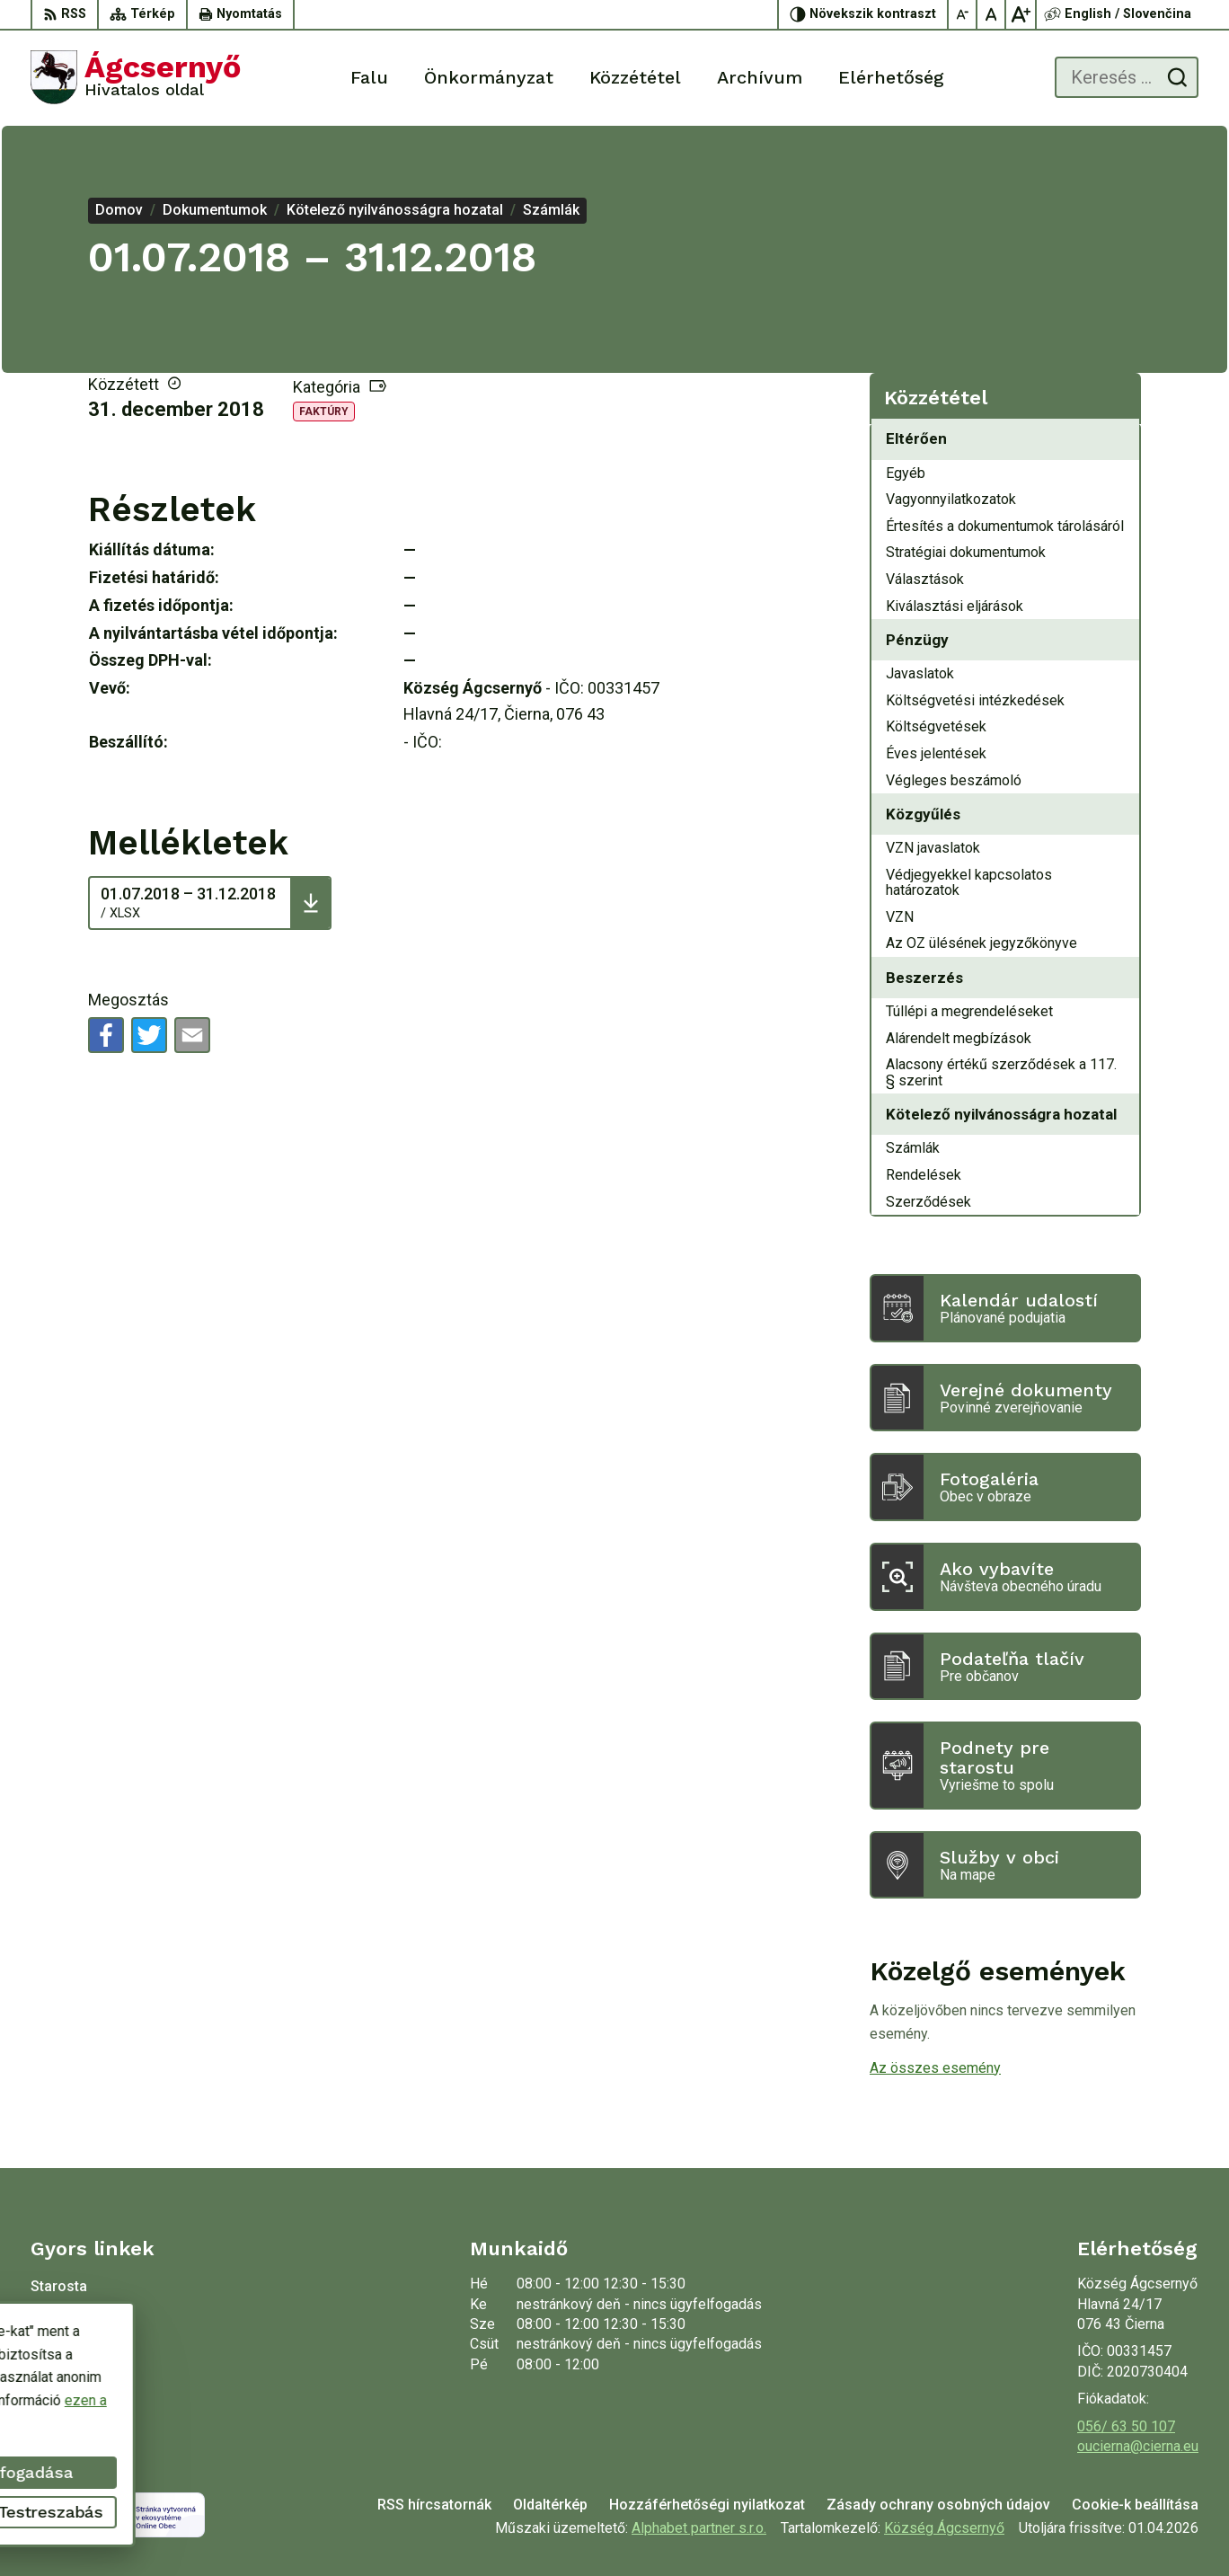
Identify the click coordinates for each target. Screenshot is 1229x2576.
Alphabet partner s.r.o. (699, 2527)
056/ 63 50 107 (1126, 2426)
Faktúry (324, 411)
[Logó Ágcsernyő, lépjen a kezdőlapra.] (136, 77)
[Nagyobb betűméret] (1020, 14)
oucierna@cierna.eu (1137, 2446)
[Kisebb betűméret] (963, 14)
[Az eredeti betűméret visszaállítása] (991, 14)
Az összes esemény (935, 2067)
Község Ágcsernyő (944, 2527)
